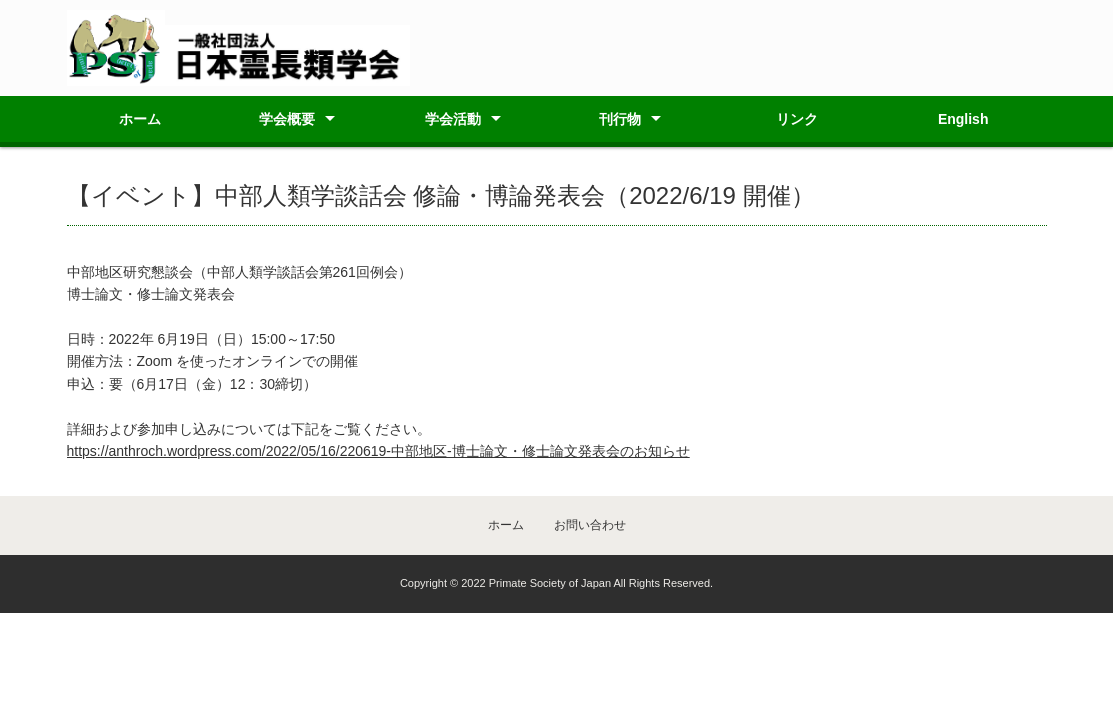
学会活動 (453, 119)
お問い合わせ (590, 525)
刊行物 (620, 119)
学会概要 (287, 119)
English (963, 119)
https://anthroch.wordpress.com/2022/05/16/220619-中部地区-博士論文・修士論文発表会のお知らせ (378, 451)
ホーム (140, 119)
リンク (797, 119)
